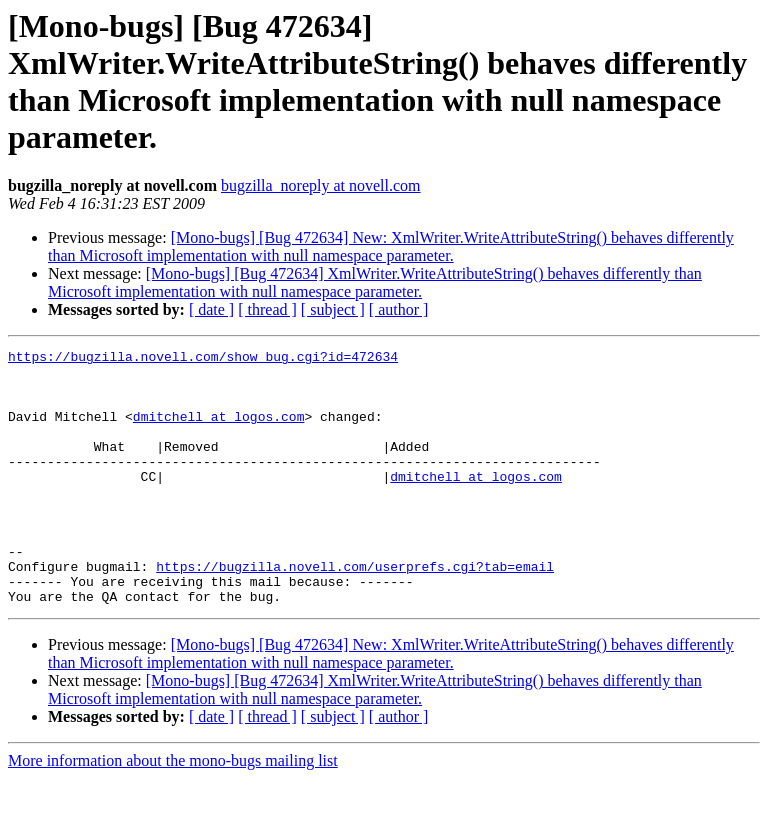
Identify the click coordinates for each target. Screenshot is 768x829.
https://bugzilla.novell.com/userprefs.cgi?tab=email (355, 611)
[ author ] (399, 309)
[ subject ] (333, 309)
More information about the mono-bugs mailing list (173, 811)
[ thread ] (267, 309)
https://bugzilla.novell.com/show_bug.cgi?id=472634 (203, 359)
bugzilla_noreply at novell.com (321, 185)
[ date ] (211, 309)
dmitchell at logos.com (219, 431)
